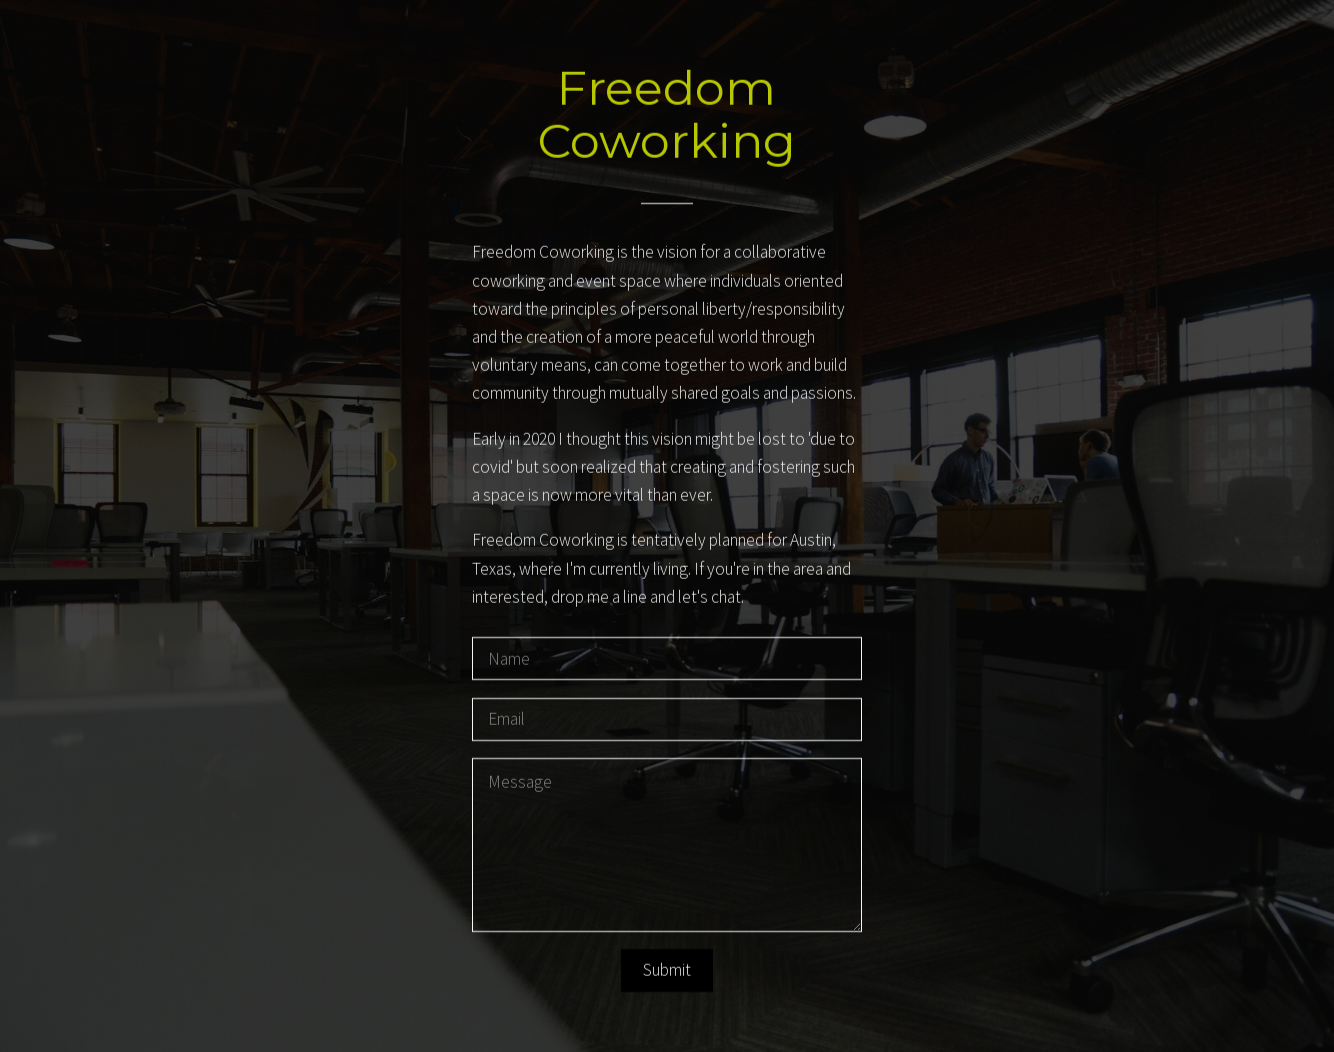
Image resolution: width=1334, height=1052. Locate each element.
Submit (667, 971)
